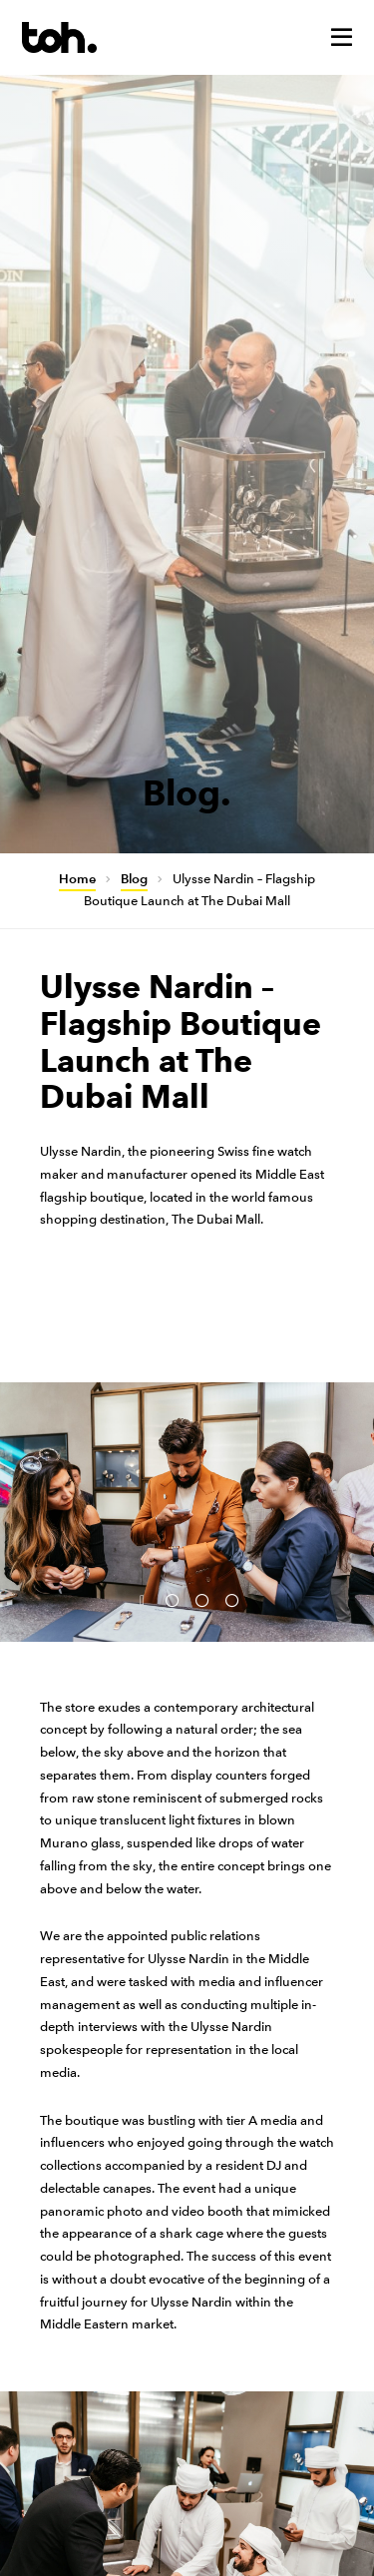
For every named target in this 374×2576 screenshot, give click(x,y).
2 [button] (172, 1602)
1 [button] (143, 1602)
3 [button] (202, 1602)
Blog (134, 878)
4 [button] (232, 1602)
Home (77, 878)
